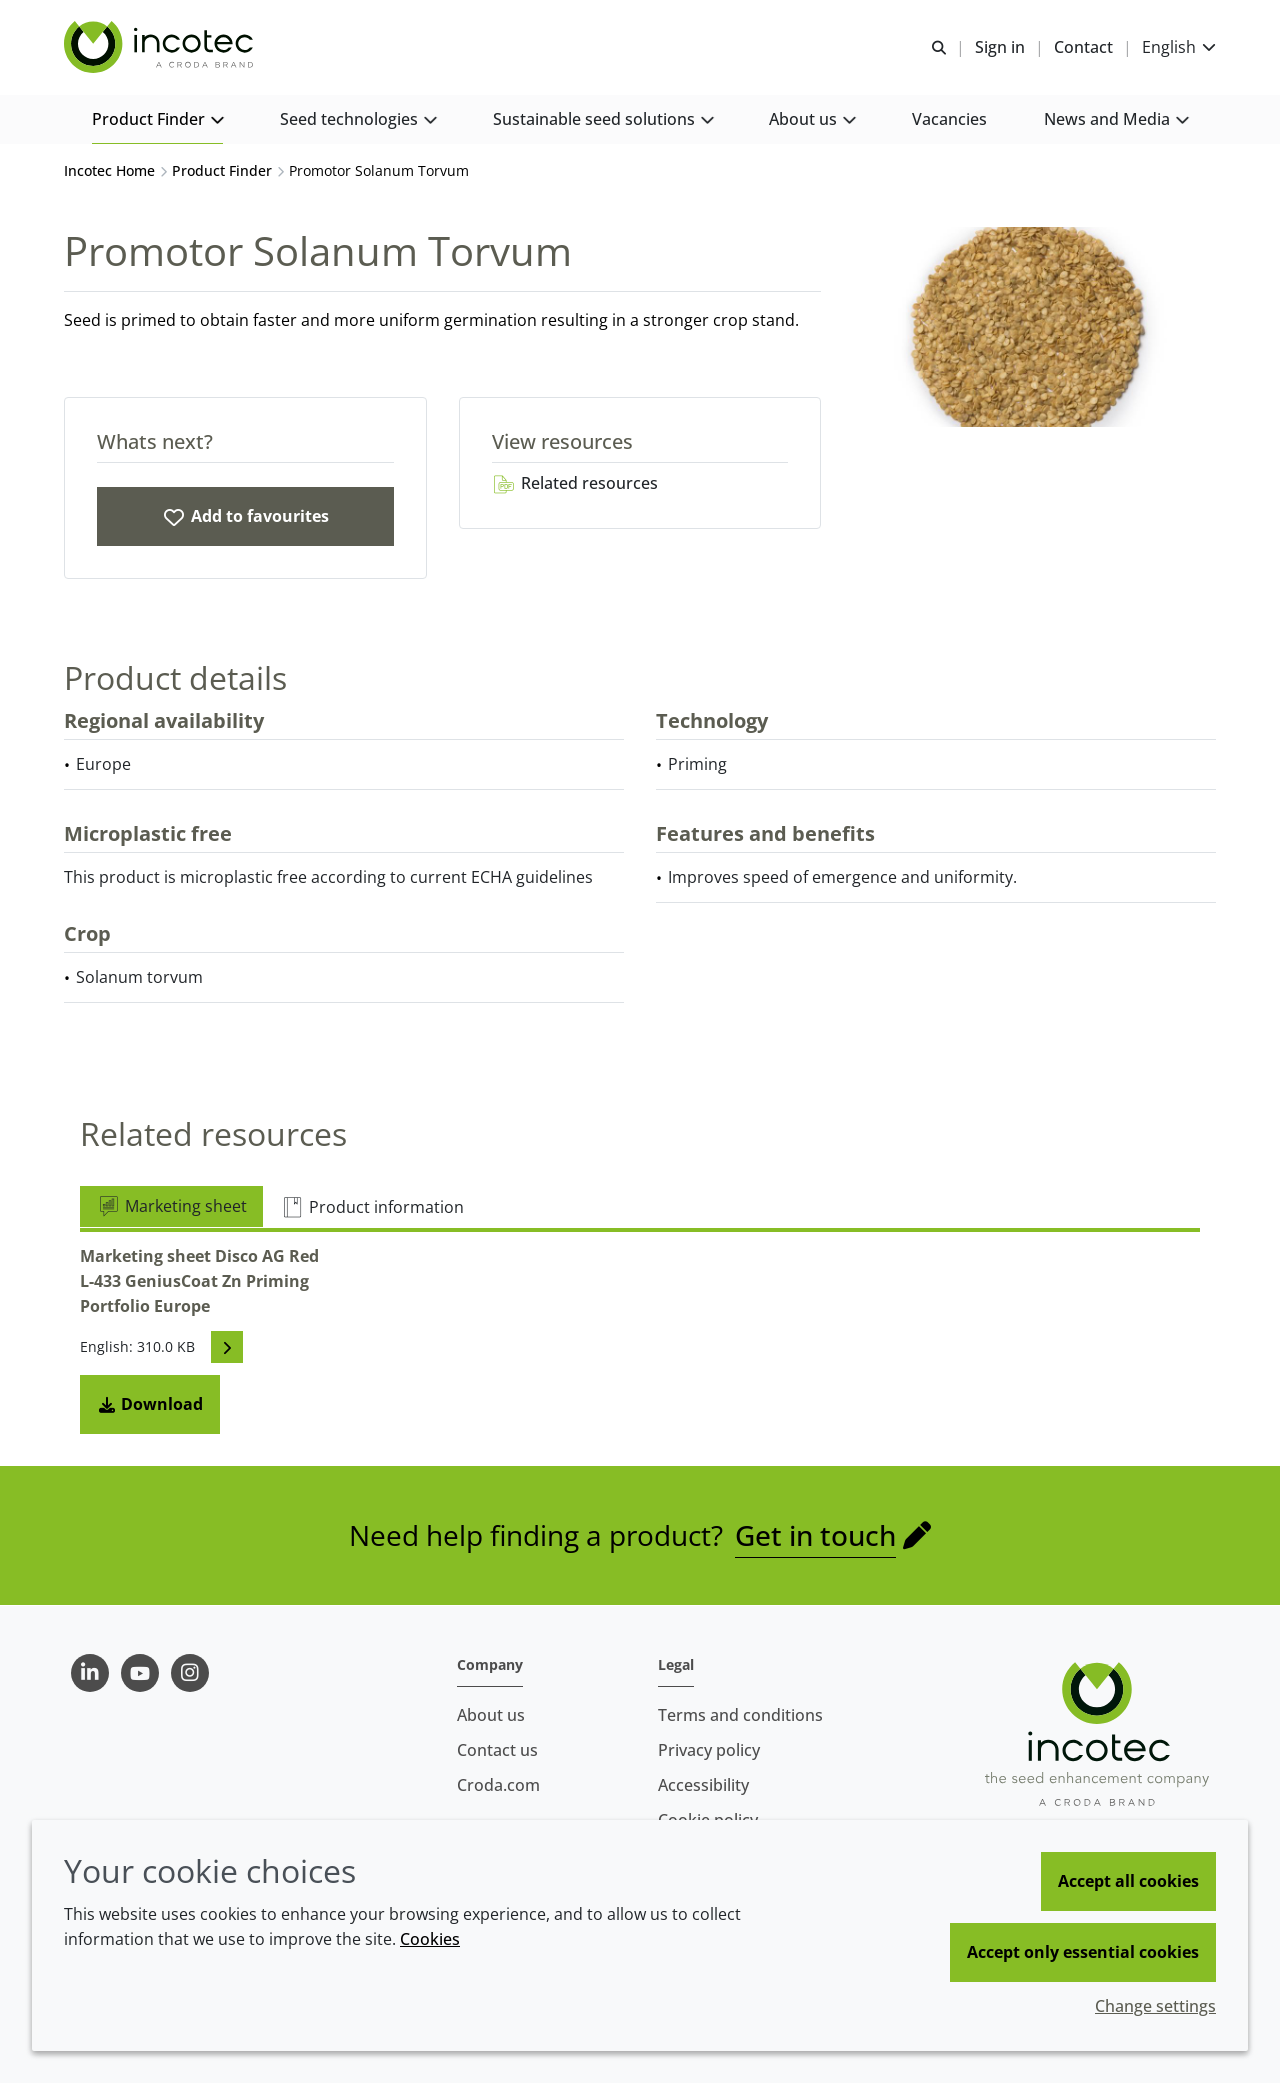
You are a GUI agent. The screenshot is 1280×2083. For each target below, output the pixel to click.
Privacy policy (709, 1750)
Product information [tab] (372, 1207)
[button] (157, 120)
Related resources (575, 483)
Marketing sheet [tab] (171, 1206)
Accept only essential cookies (1083, 1952)
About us (491, 1715)
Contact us (497, 1750)
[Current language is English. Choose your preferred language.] (1179, 47)
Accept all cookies (1128, 1881)
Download (150, 1404)
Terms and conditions (740, 1715)
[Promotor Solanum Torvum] (245, 516)
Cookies (430, 1939)
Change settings (1155, 2006)
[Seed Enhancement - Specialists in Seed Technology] (161, 48)
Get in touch (815, 1535)
